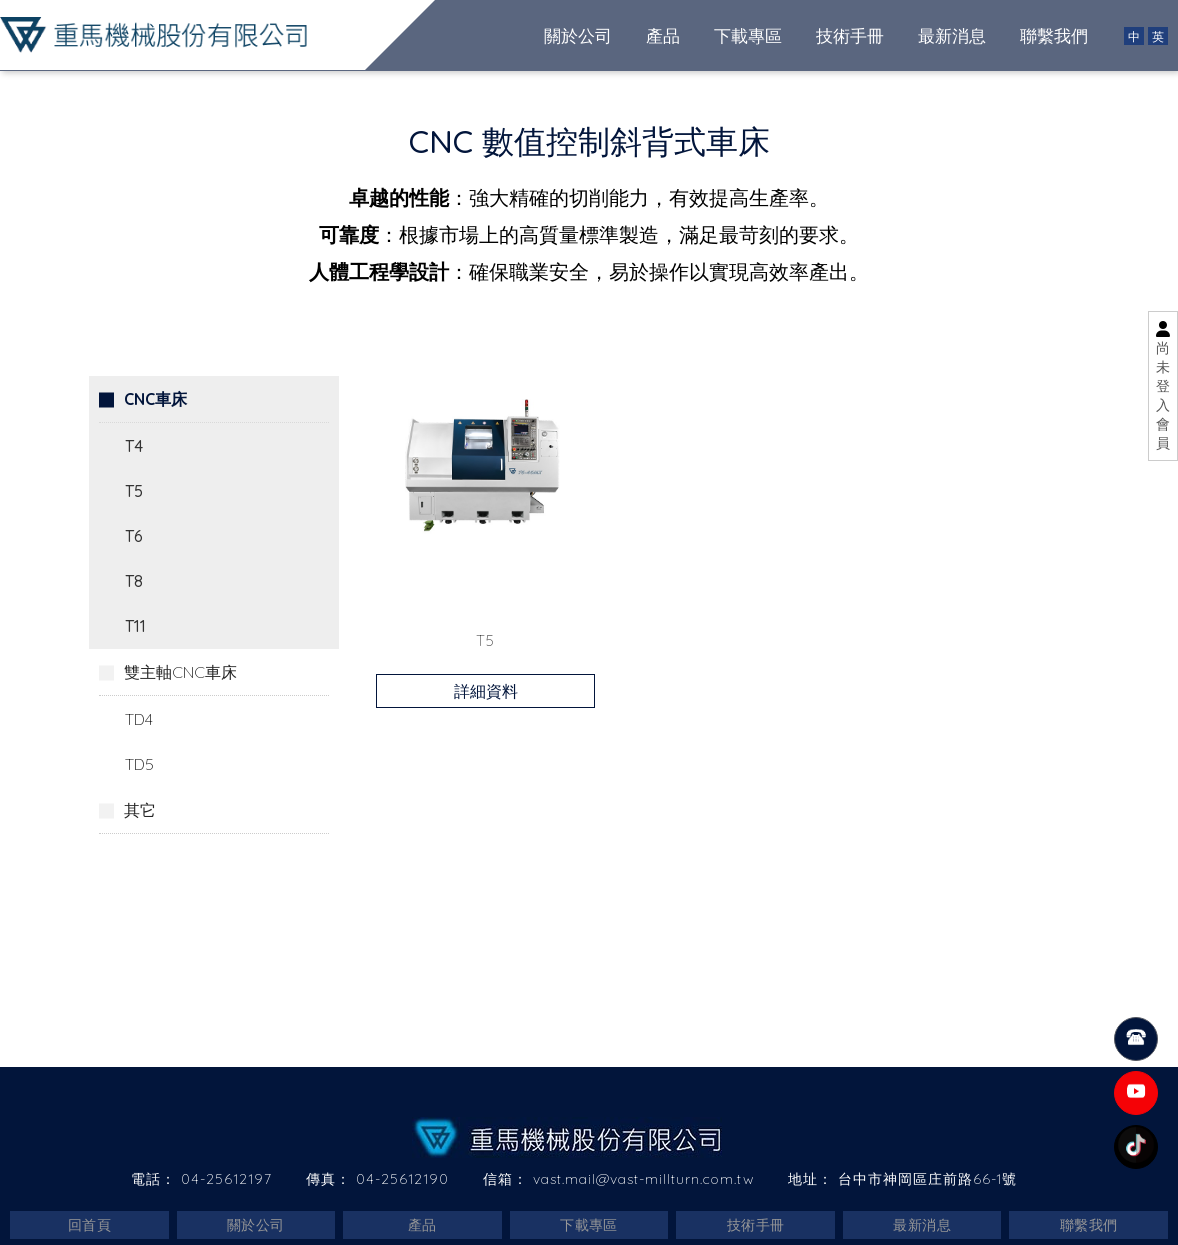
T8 (134, 580)
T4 (134, 445)
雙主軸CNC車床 (180, 671)
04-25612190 (402, 1178)
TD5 (139, 763)
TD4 (139, 718)
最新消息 (922, 1225)
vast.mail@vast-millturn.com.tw (643, 1178)
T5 (134, 490)
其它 (140, 809)
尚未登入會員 (1163, 395)
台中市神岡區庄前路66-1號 (927, 1178)
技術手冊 (756, 1225)
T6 (134, 535)
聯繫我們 (1089, 1225)
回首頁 (89, 1225)
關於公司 (256, 1225)
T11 (135, 625)
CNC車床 (155, 398)
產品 (422, 1225)
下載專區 (589, 1225)
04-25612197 (226, 1178)
